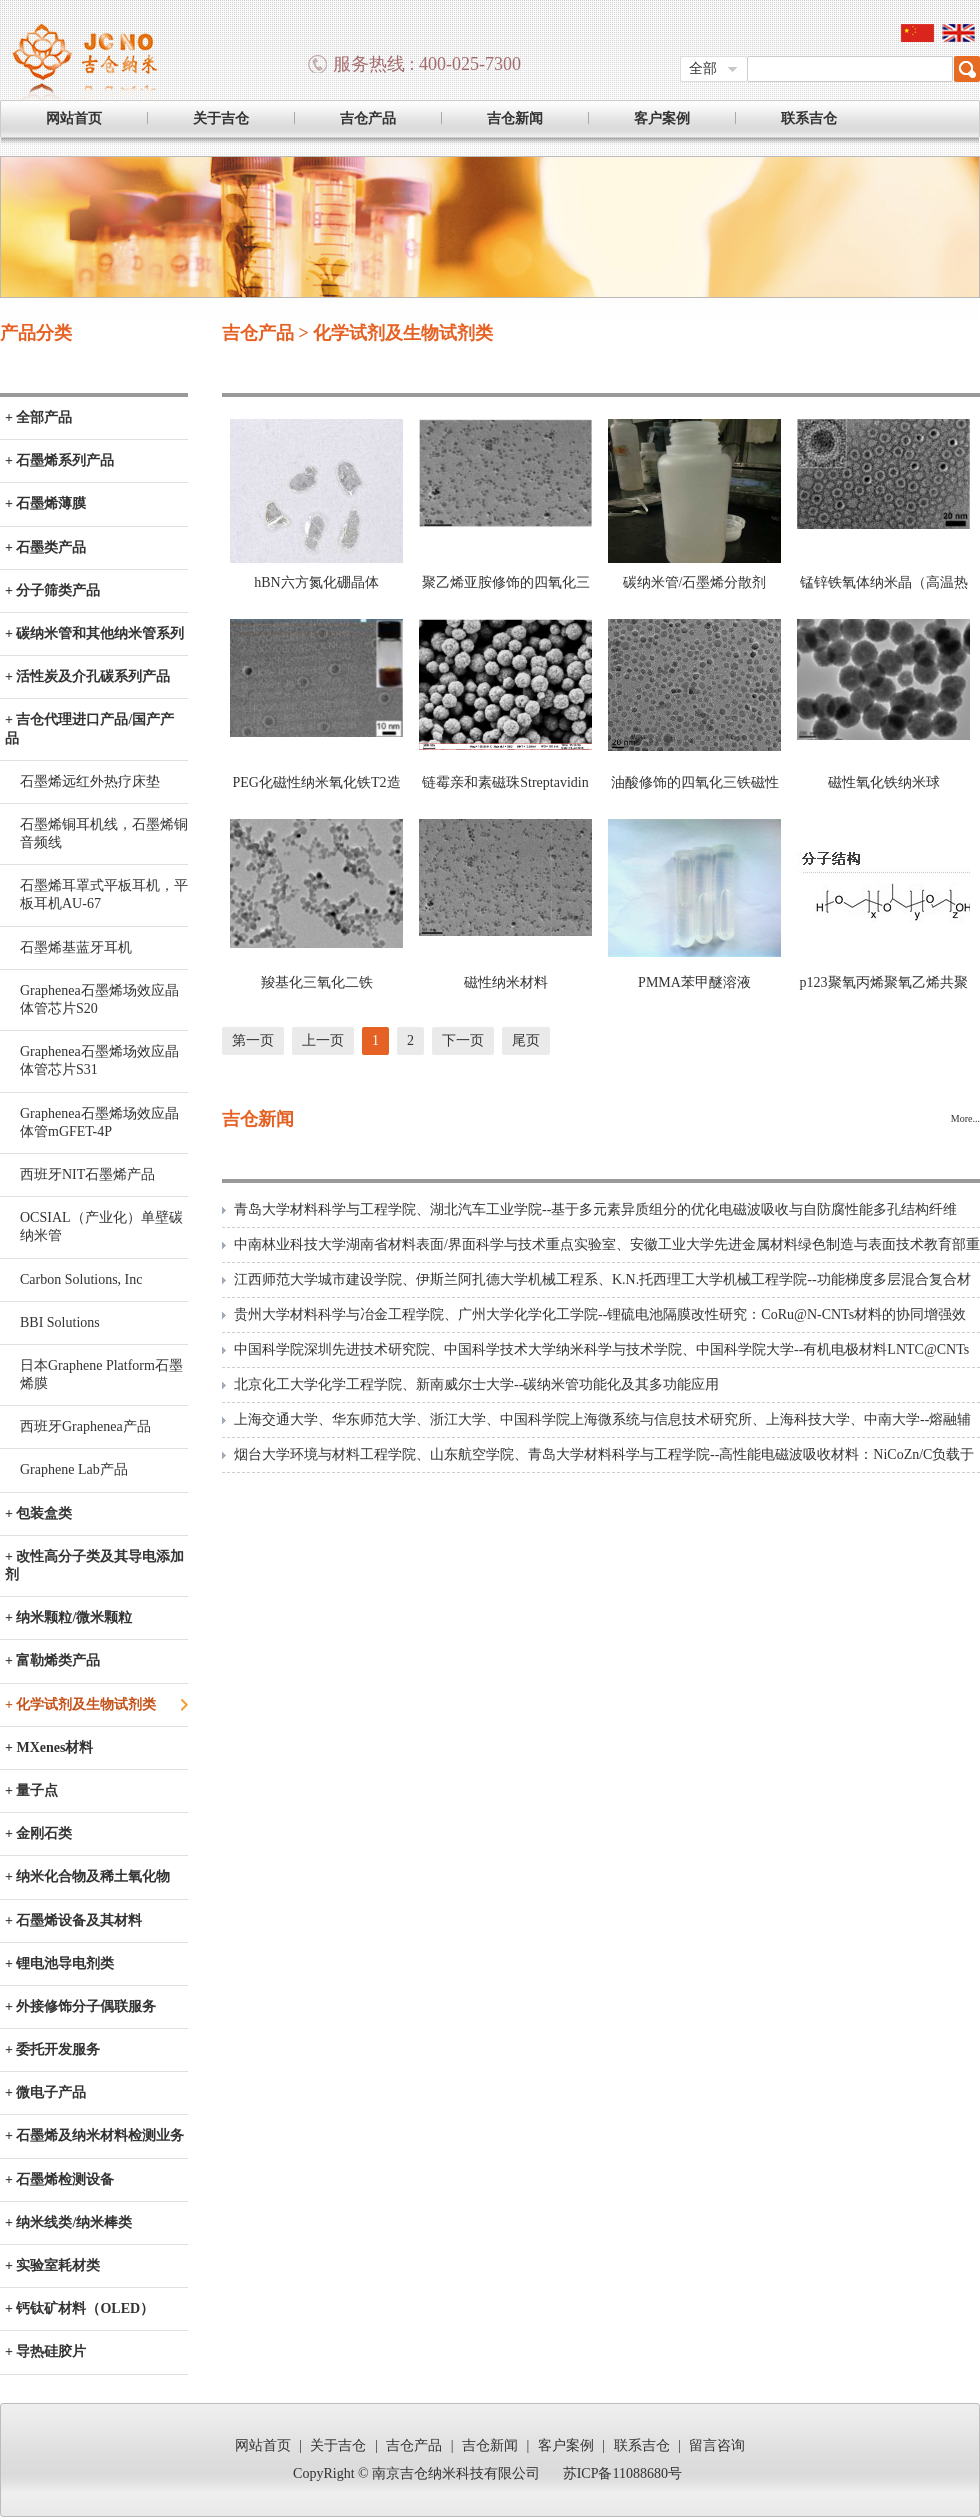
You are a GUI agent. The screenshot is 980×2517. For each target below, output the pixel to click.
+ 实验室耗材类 (52, 2265)
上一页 (323, 1040)
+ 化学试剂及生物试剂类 (80, 1704)
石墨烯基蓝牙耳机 (76, 947)
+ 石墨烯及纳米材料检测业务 (94, 2135)
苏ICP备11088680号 (622, 2473)
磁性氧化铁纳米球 (884, 782)
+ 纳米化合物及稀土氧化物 (87, 1876)
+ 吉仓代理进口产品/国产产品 (89, 728)
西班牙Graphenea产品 (85, 1426)
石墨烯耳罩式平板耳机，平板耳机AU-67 (104, 894)
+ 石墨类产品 (45, 547)
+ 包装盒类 (38, 1513)
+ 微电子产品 (45, 2092)
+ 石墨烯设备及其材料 (73, 1920)
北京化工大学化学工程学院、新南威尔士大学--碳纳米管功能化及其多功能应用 (476, 1384)
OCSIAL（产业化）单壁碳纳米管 (101, 1226)
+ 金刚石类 (38, 1833)
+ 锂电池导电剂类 (59, 1963)
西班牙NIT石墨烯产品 (87, 1174)
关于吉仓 (221, 118)
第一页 (253, 1040)
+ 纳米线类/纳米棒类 (68, 2222)
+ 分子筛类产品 (52, 590)
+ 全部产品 (38, 417)
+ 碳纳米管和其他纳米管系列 (94, 633)
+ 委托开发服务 (52, 2049)
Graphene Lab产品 (74, 1469)
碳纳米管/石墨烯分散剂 (695, 582)
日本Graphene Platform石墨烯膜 (101, 1374)
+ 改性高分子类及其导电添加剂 (94, 1565)
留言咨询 (717, 2445)
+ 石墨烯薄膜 (45, 503)
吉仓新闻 (515, 118)
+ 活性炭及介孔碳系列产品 (87, 676)
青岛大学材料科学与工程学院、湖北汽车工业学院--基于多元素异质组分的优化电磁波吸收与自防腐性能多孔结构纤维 (595, 1209)
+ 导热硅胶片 (45, 2351)
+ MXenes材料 (49, 1747)
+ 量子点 (31, 1790)
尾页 (526, 1040)
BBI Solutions (60, 1322)
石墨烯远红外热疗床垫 (90, 781)
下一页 (463, 1040)
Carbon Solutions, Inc (81, 1279)
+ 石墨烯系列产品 (59, 460)
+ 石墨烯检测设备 (59, 2179)
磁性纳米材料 (506, 982)
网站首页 (74, 118)
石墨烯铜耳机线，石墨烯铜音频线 (104, 833)
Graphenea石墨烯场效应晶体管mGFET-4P (99, 1122)
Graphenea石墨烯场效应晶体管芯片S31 (99, 1060)
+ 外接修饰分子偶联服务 (80, 2006)
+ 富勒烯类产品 (52, 1660)
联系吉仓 (809, 118)
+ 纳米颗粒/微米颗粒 (68, 1617)
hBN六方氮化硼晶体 (316, 582)
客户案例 (662, 118)
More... (965, 1118)
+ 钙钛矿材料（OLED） (79, 2308)
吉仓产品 (368, 118)
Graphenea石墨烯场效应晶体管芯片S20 (99, 999)
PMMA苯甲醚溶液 (694, 982)
